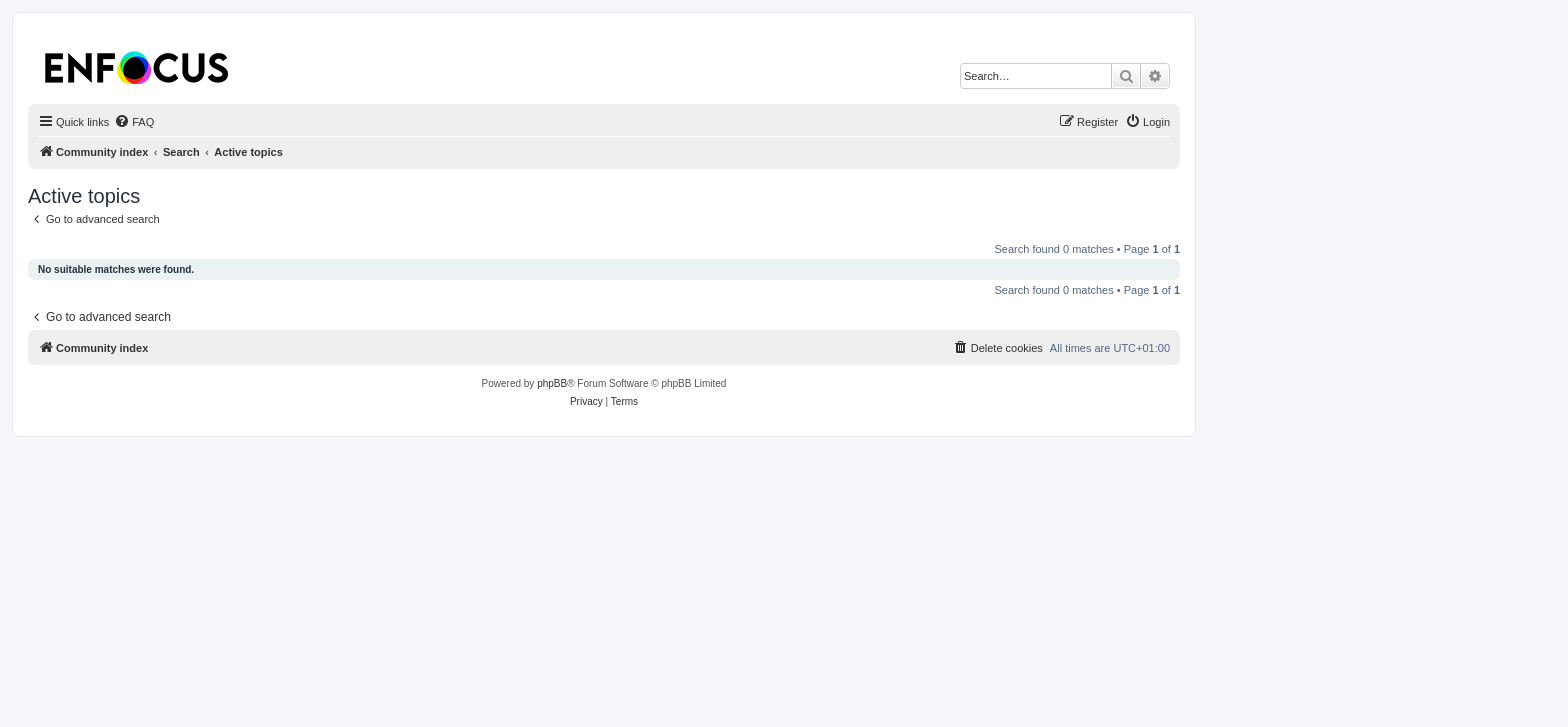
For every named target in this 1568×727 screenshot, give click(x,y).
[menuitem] (134, 122)
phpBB (552, 383)
